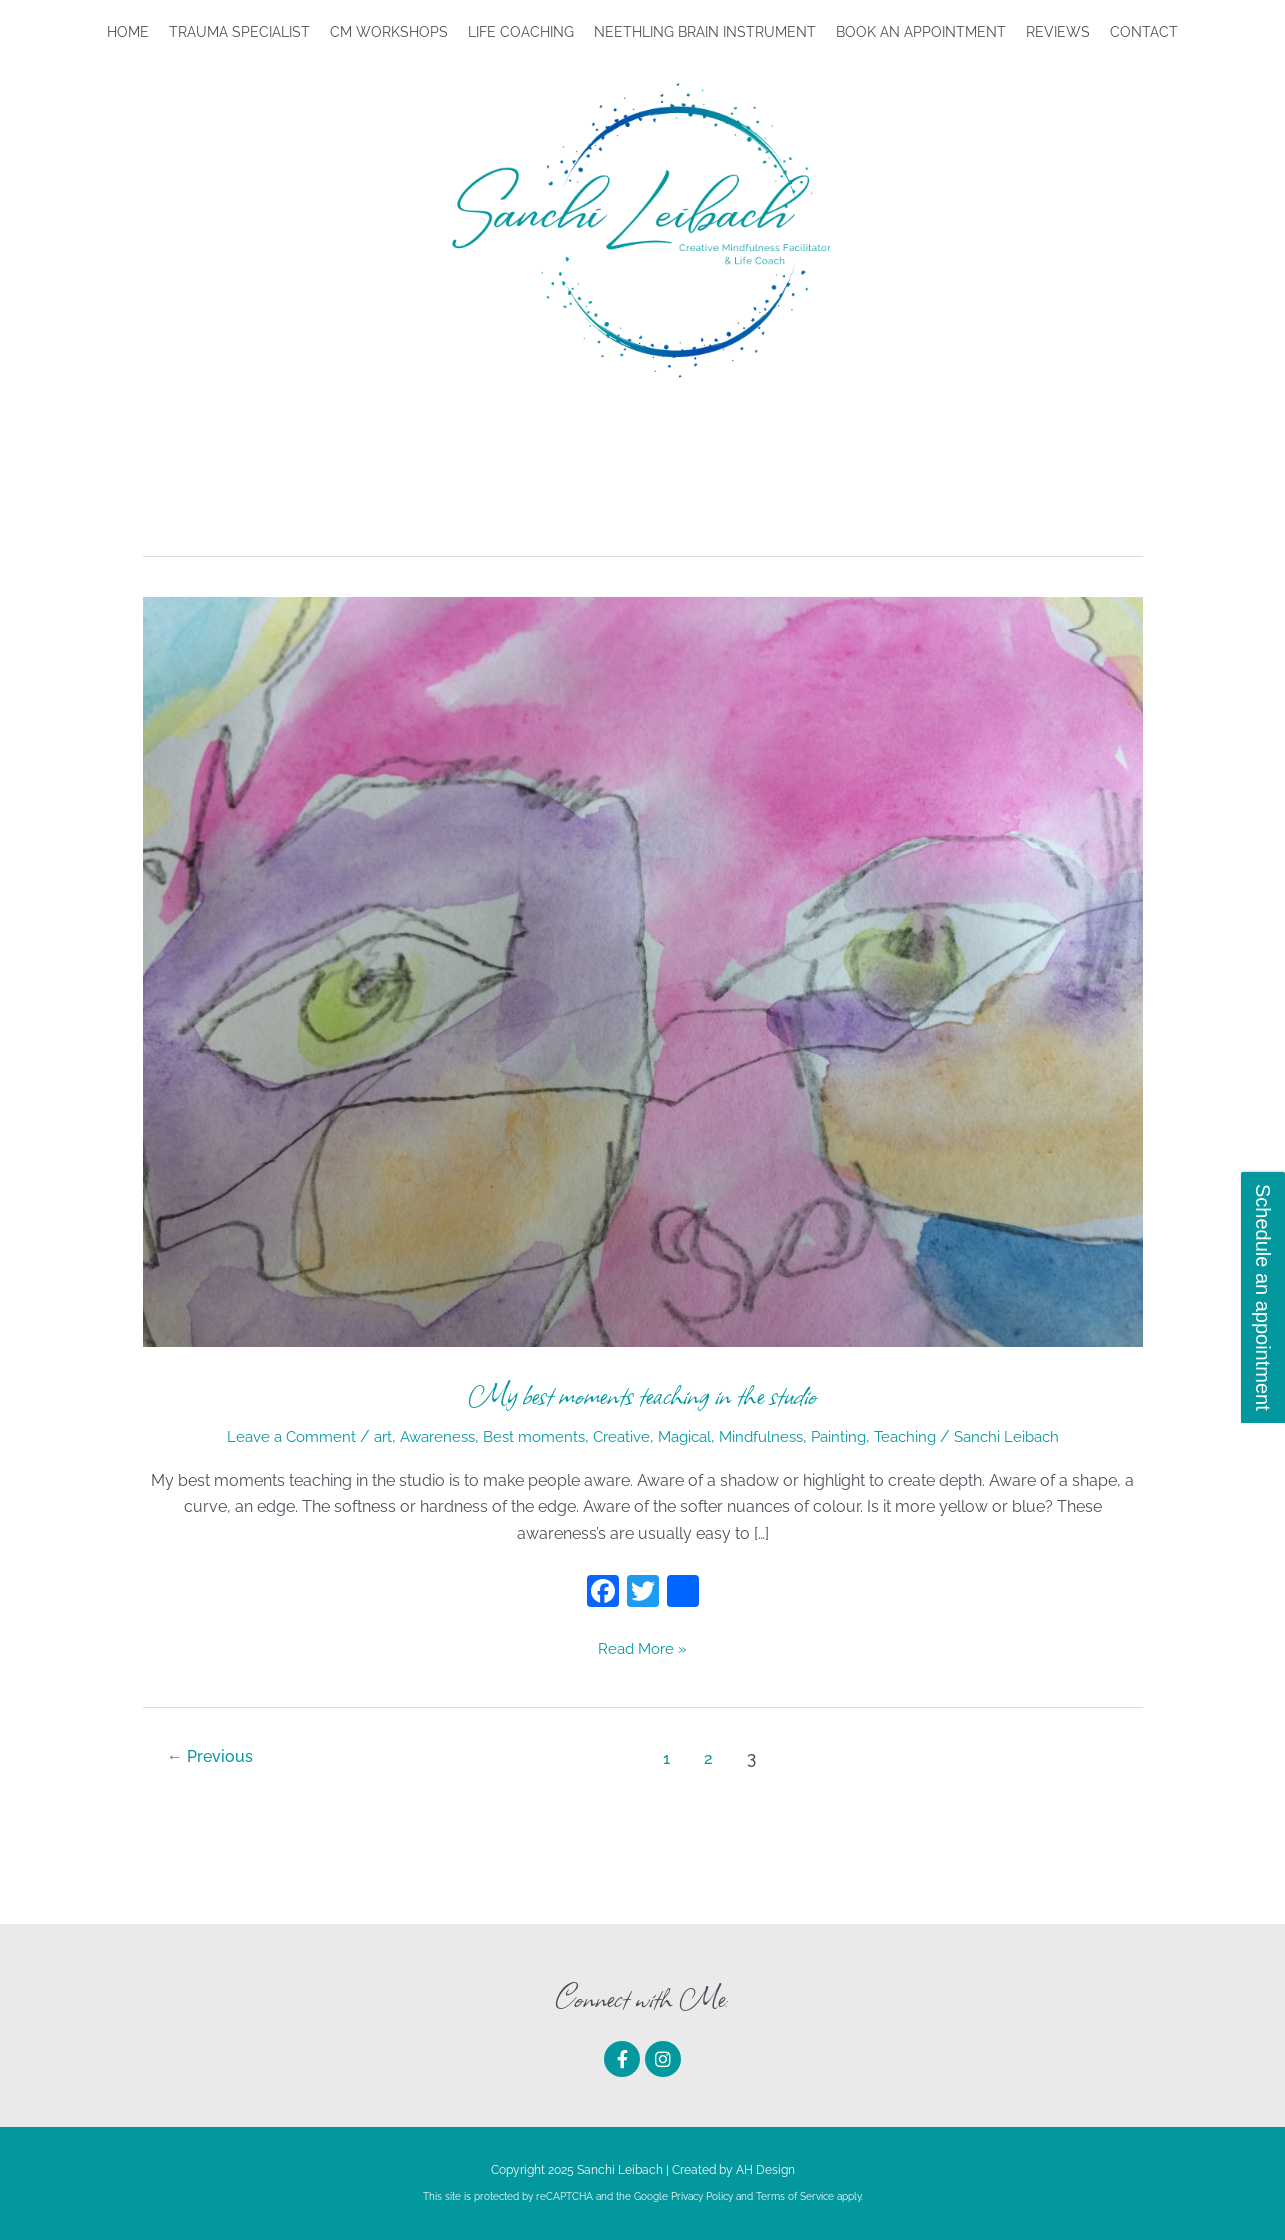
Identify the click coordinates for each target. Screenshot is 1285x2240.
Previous (212, 1758)
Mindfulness (769, 1436)
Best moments (528, 1436)
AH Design (765, 2169)
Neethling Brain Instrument (705, 32)
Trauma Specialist (239, 32)
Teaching (921, 1436)
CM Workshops (389, 32)
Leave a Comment (271, 1436)
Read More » (643, 1647)
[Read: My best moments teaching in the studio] (643, 970)
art (367, 1436)
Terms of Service (795, 2196)
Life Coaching (521, 32)
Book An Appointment (921, 32)
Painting (851, 1436)
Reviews (1058, 32)
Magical (688, 1436)
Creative (620, 1436)
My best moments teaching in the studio (642, 1394)
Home (128, 32)
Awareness (425, 1436)
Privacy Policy (702, 2196)
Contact (1144, 32)
